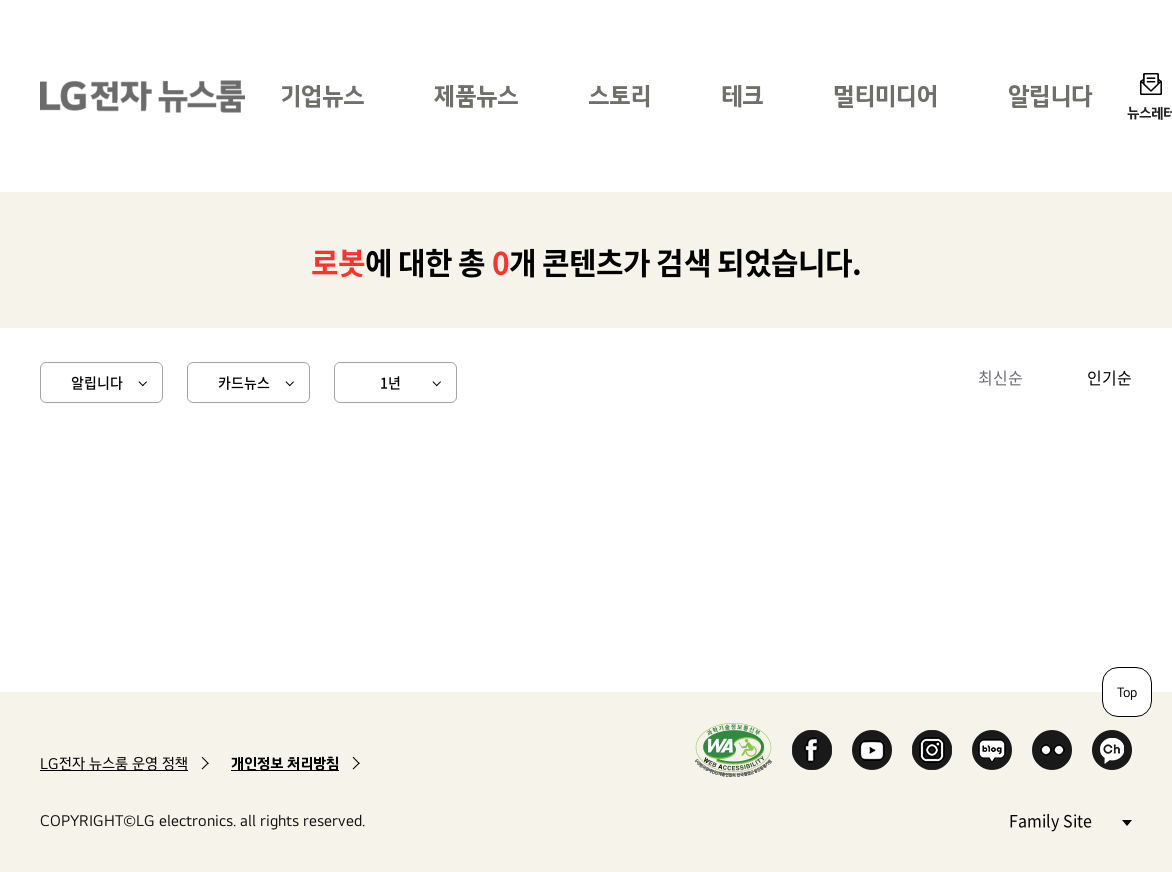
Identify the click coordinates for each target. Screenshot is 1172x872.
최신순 (1000, 377)
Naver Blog (992, 750)
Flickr (1052, 750)
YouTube (872, 750)
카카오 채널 (1112, 750)
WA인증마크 (733, 749)
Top (1127, 692)
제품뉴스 (476, 95)
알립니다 (1050, 95)
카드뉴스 (244, 382)
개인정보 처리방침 (285, 763)
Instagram (932, 750)
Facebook (812, 750)
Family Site (1070, 819)
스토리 (619, 95)
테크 (742, 95)
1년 (390, 382)
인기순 (1109, 377)
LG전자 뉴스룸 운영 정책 (114, 763)
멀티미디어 (885, 95)
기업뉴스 (322, 95)
